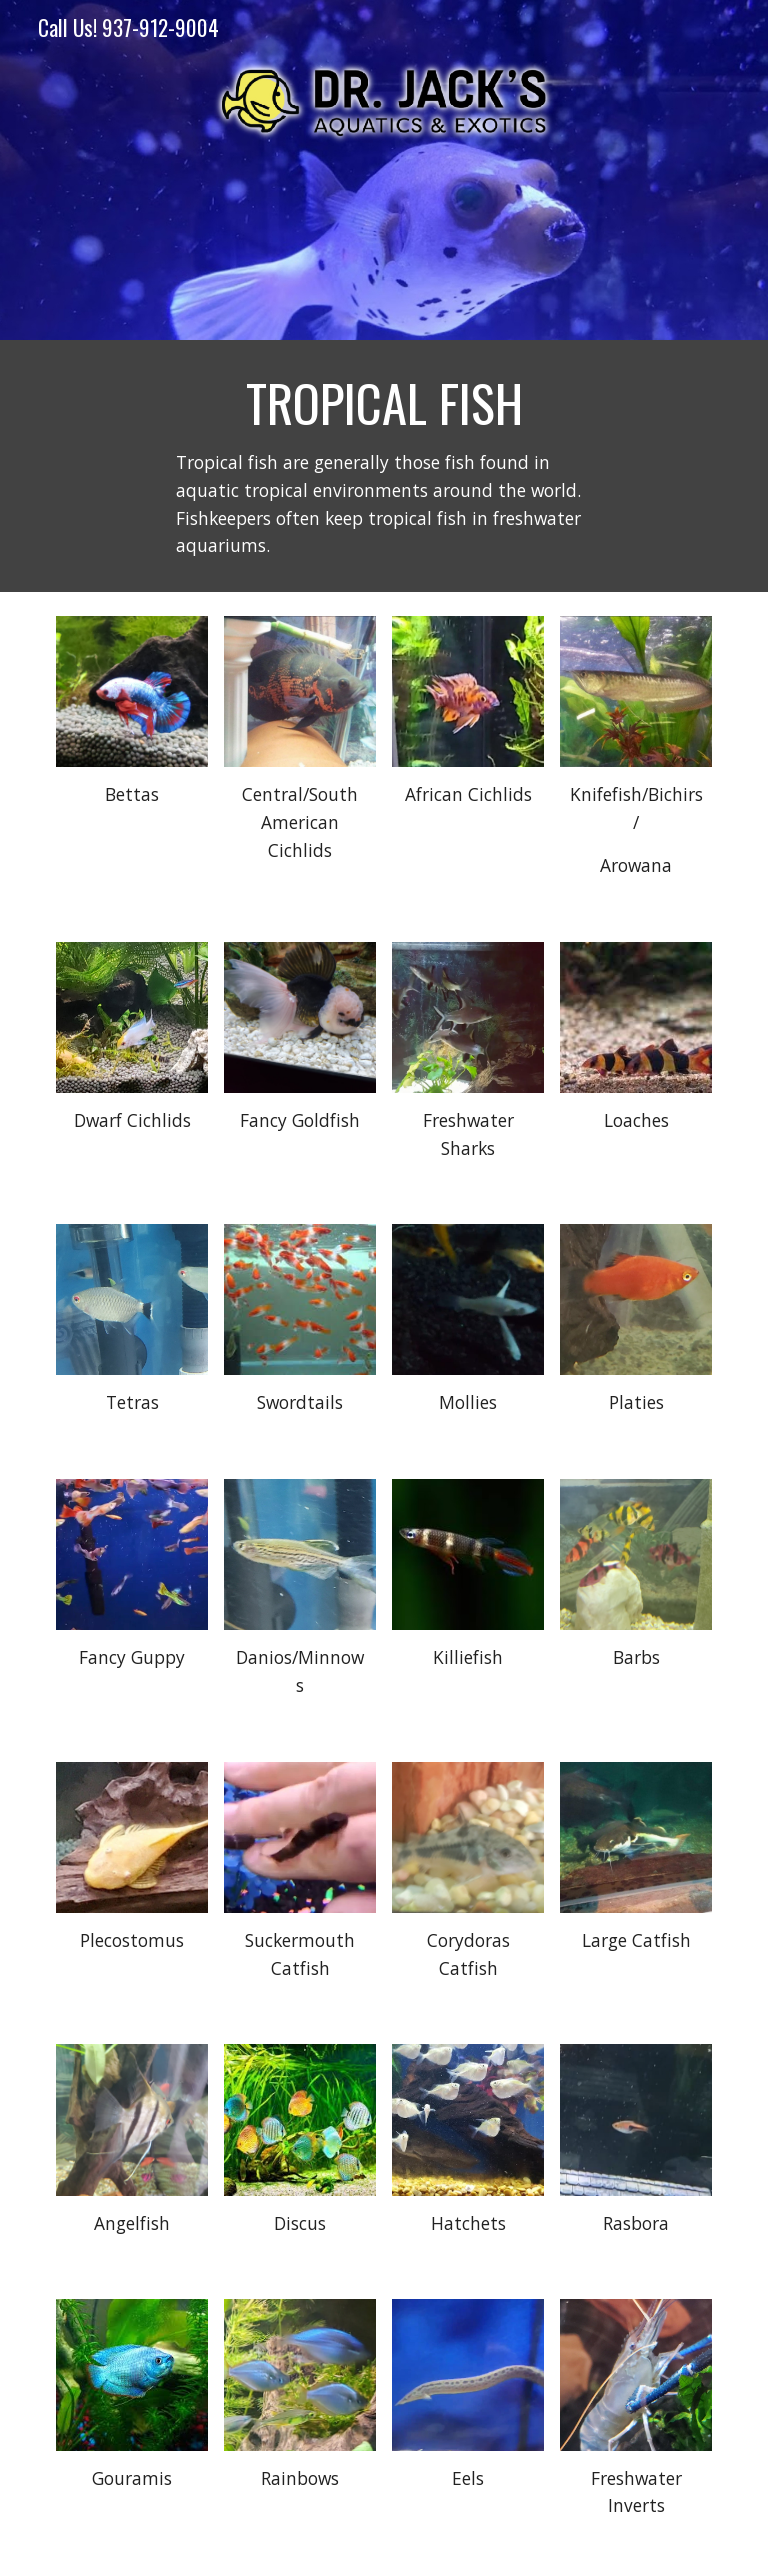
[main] (383, 466)
